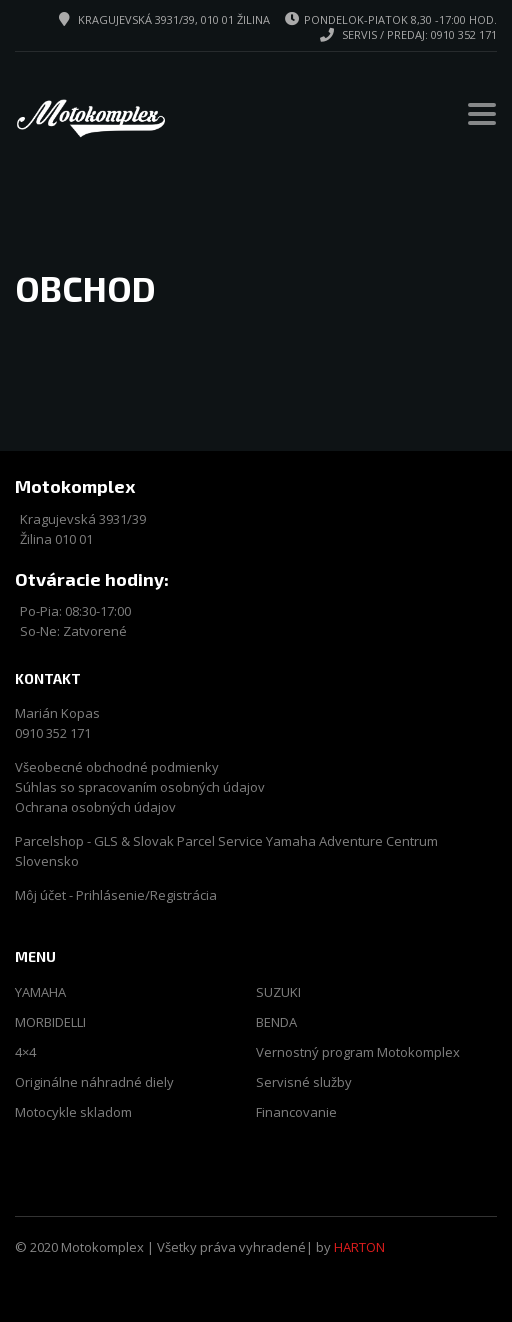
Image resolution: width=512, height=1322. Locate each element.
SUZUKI (278, 992)
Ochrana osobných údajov (95, 807)
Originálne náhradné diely (94, 1082)
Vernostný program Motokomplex (358, 1052)
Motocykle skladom (73, 1112)
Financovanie (296, 1112)
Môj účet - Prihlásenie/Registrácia (116, 895)
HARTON (359, 1247)
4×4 (25, 1052)
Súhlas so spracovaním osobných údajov (140, 787)
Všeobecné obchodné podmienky (117, 767)
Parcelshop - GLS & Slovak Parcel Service (139, 841)
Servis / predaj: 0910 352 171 (419, 34)
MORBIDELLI (50, 1022)
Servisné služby (304, 1082)
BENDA (276, 1022)
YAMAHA (40, 992)
